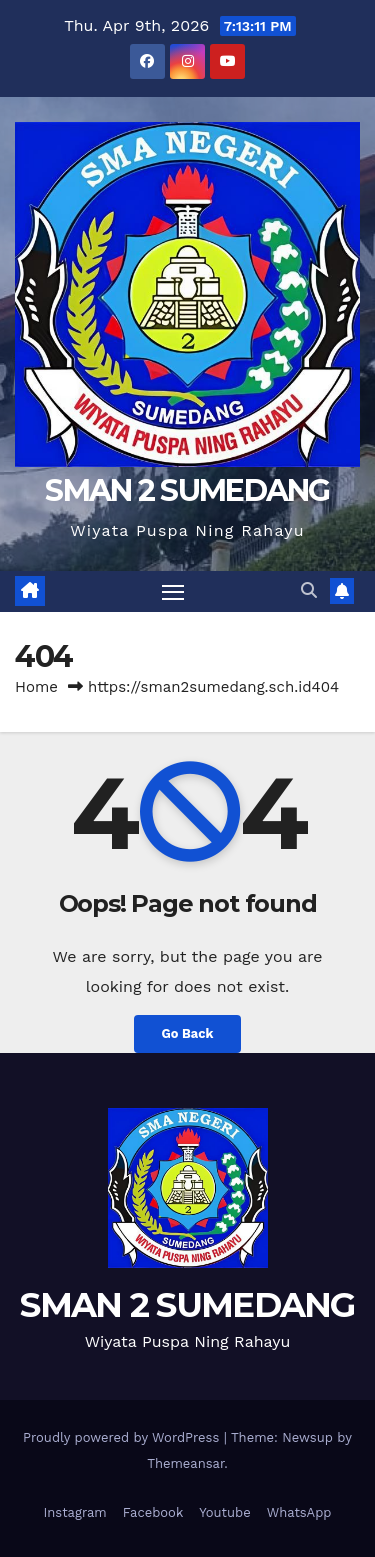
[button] (309, 590)
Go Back (188, 1033)
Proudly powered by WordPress (123, 1437)
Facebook (153, 1512)
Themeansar (185, 1463)
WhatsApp (299, 1512)
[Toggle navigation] (173, 592)
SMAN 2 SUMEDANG (187, 490)
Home (36, 687)
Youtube (224, 1512)
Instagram (74, 1512)
